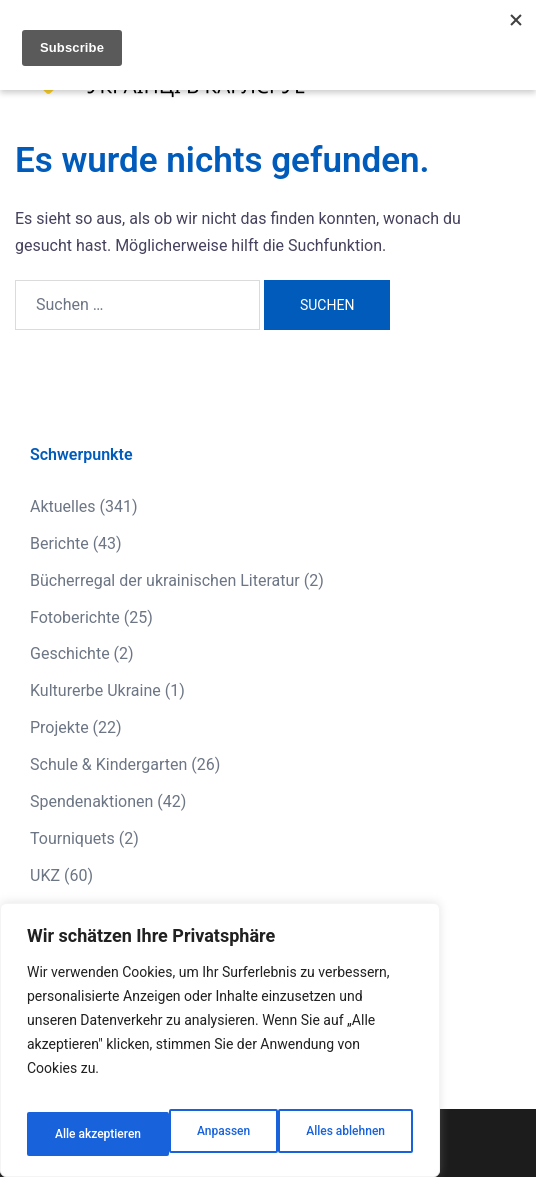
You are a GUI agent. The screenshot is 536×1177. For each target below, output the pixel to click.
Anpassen (77, 1134)
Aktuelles (63, 506)
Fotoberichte (75, 617)
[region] (220, 1048)
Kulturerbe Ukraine (95, 690)
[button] (472, 65)
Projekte (59, 727)
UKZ (45, 875)
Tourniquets (72, 838)
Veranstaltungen (88, 912)
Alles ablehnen (201, 1134)
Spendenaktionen (91, 801)
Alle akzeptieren (343, 1134)
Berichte (59, 543)
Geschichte (70, 653)
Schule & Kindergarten (108, 764)
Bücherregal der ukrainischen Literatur (165, 580)
